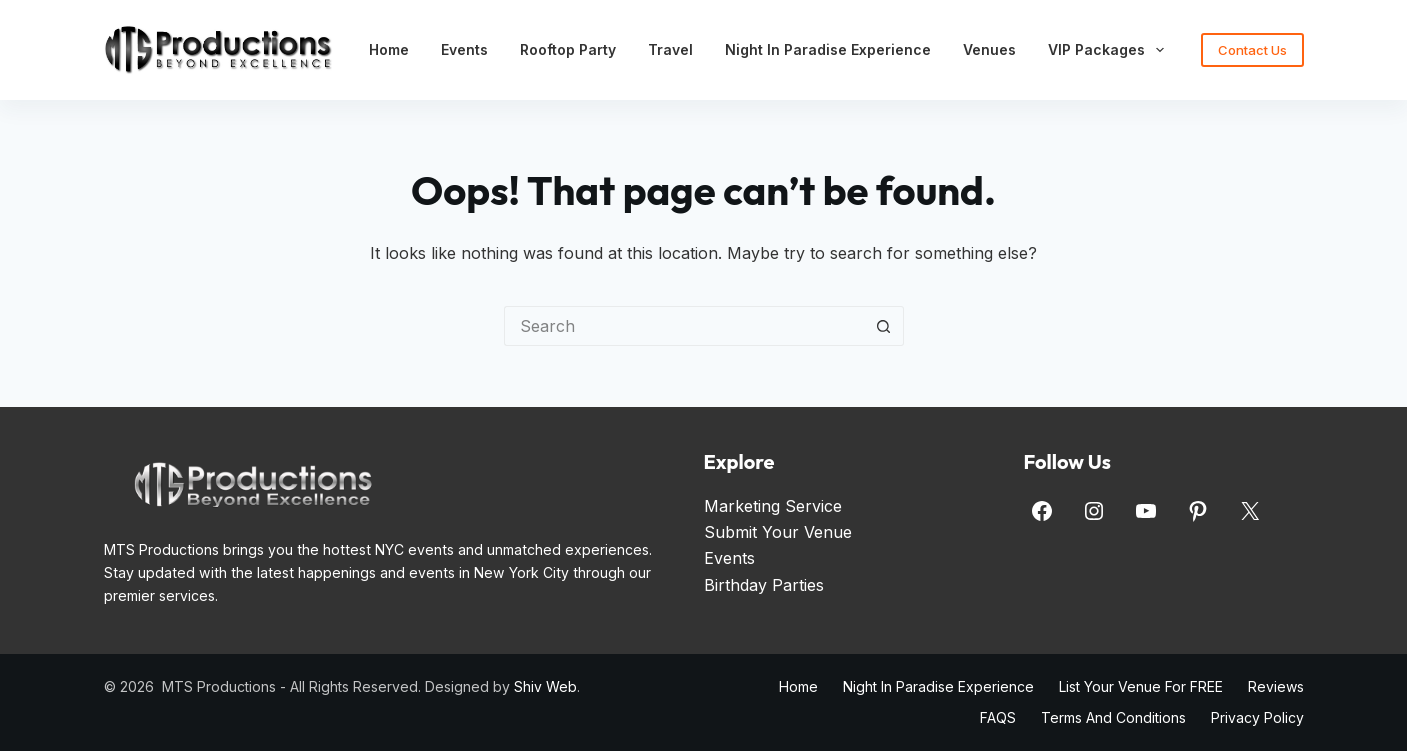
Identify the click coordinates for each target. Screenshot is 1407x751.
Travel (670, 49)
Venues (989, 49)
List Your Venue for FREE (1141, 686)
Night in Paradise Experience (828, 49)
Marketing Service (773, 506)
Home (389, 49)
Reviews (1276, 686)
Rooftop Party (568, 49)
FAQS (998, 717)
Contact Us (1252, 50)
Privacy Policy (1257, 717)
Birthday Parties (764, 585)
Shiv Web (545, 686)
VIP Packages (1110, 50)
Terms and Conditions (1113, 717)
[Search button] (884, 326)
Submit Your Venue (778, 532)
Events (464, 49)
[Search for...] (684, 326)
